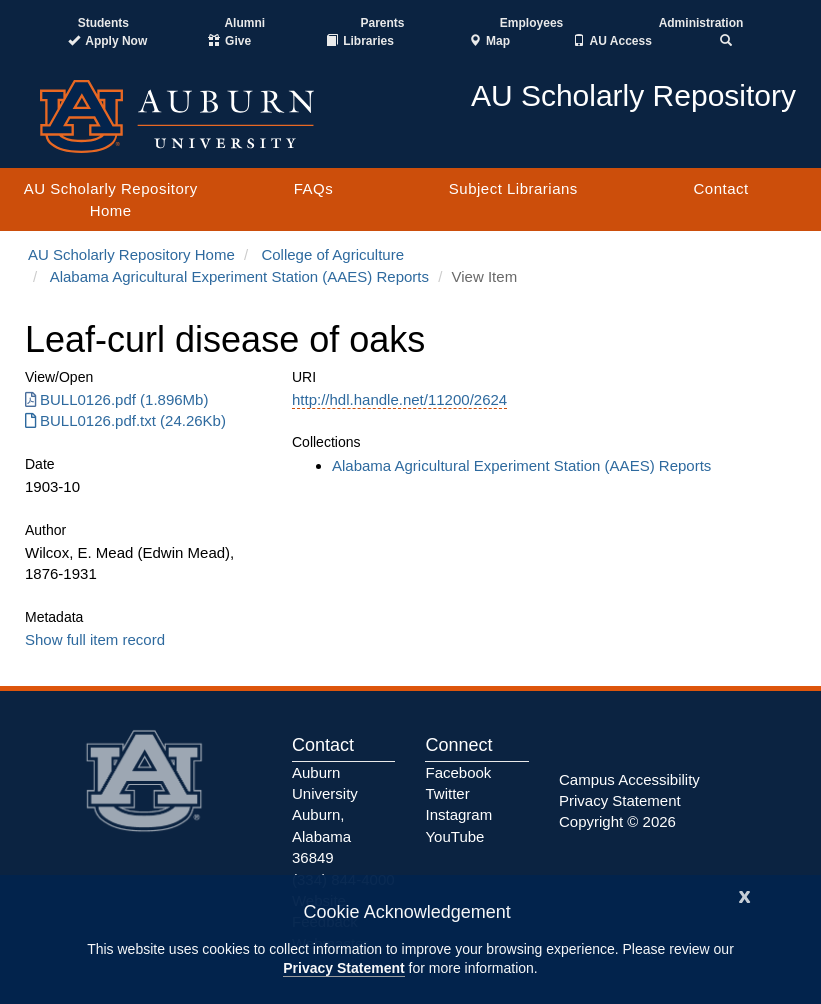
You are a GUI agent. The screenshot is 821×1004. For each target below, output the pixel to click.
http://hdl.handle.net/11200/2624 (399, 399)
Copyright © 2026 (617, 821)
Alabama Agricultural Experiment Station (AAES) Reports (239, 276)
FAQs (314, 188)
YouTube (454, 836)
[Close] (745, 894)
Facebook (458, 772)
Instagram (458, 814)
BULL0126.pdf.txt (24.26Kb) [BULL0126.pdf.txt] (125, 420)
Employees (531, 23)
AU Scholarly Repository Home (111, 199)
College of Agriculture (332, 254)
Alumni (244, 23)
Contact (720, 188)
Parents (382, 23)
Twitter (447, 793)
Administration (701, 23)
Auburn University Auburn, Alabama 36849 (325, 815)
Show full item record (95, 639)
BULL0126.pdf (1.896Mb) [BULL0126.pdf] (116, 399)
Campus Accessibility (629, 779)
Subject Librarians (513, 188)
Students (103, 23)
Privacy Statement (343, 968)
